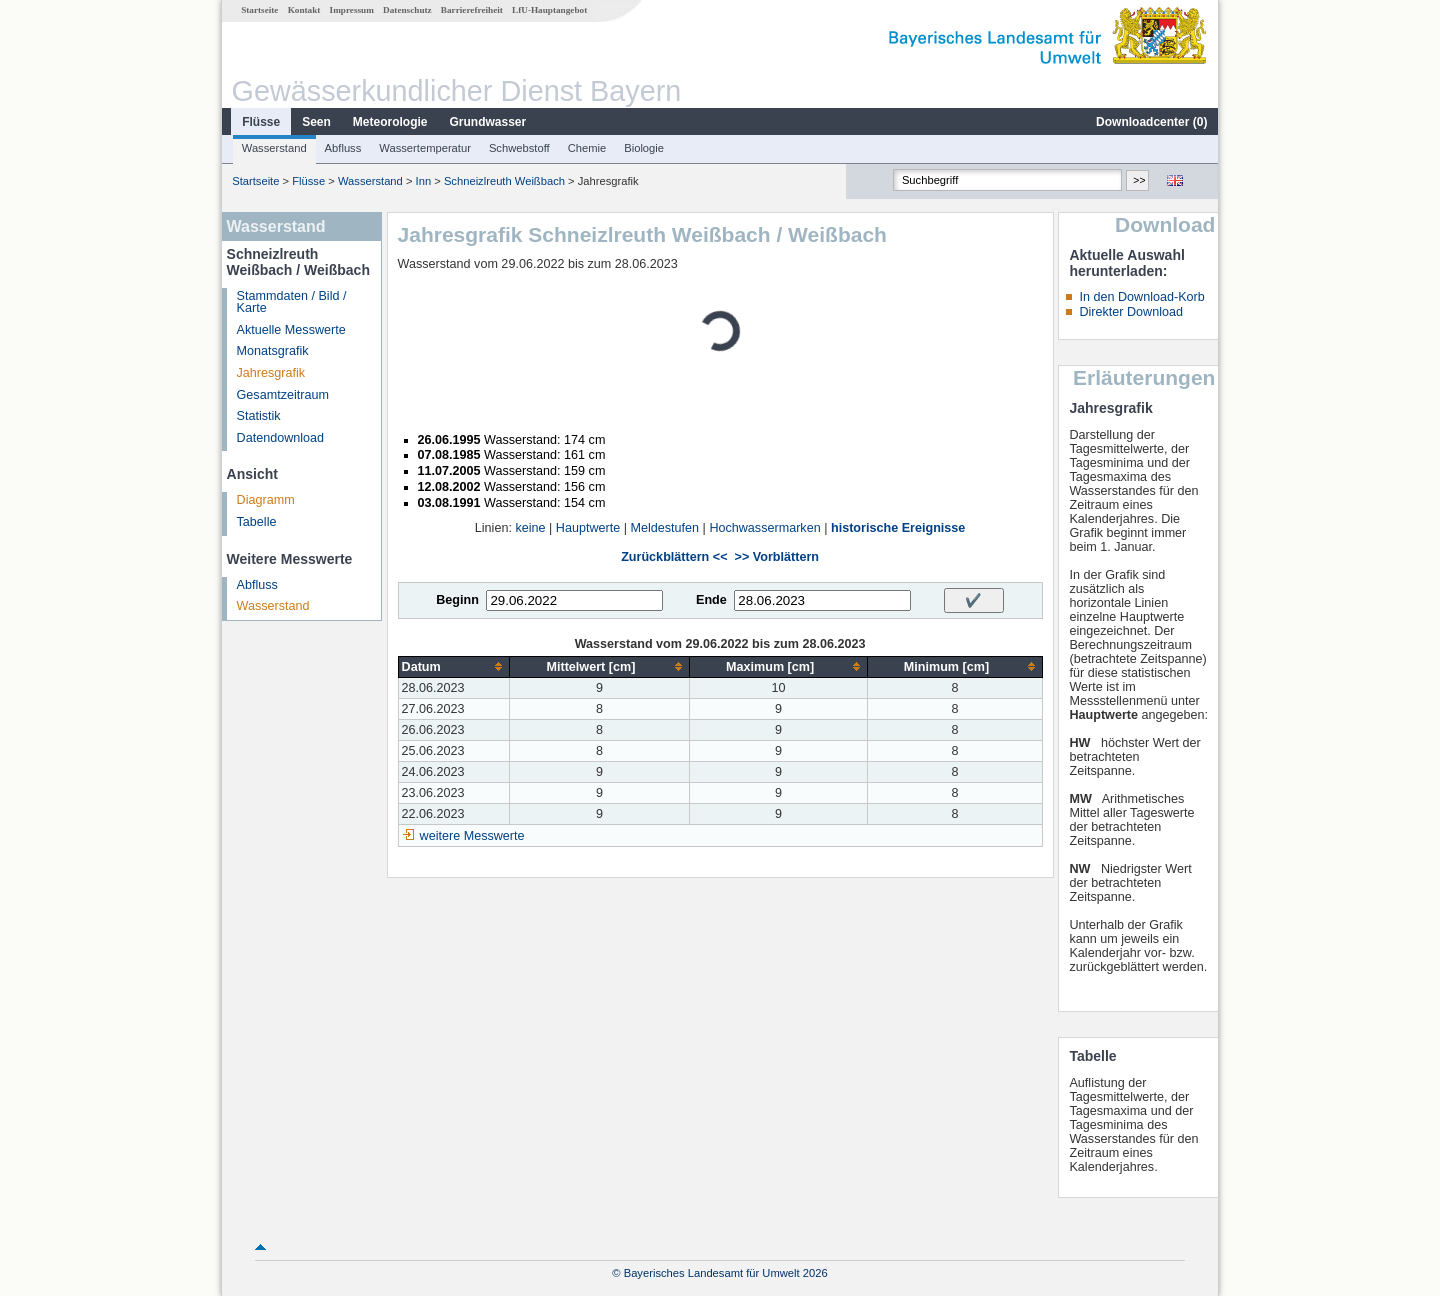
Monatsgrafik (273, 351)
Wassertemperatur (425, 148)
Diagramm (266, 500)
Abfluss (343, 148)
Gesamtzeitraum (283, 395)
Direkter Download (1131, 312)
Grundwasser (488, 122)
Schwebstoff (519, 148)
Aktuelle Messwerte (291, 330)
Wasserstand (274, 148)
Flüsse (261, 122)
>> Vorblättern (777, 557)
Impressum (352, 10)
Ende (711, 600)
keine (530, 528)
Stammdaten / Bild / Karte (292, 302)
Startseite (259, 10)
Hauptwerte (588, 528)
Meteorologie (390, 122)
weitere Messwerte (472, 836)
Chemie (587, 148)
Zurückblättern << (674, 557)
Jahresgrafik (271, 373)
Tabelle (257, 522)
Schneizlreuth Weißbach (504, 181)
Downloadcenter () (1151, 122)
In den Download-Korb (1141, 297)
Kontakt (304, 10)
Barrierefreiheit (472, 10)
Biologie (644, 148)
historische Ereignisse (898, 528)
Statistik (259, 416)
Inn (424, 181)
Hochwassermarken (764, 528)
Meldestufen (664, 528)
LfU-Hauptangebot (549, 10)
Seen (316, 122)
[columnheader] (454, 666)
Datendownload (281, 438)
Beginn (457, 600)
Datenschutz (407, 10)
